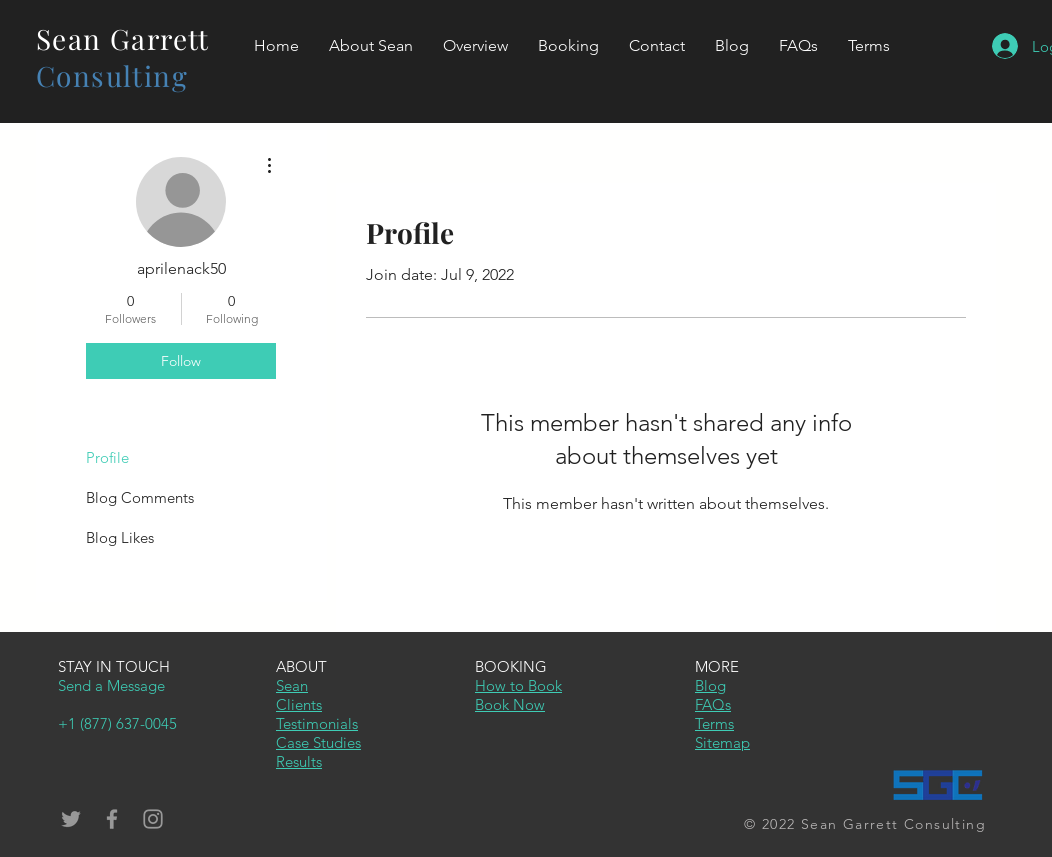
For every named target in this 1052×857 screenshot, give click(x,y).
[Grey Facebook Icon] (112, 819)
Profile (107, 457)
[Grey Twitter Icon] (71, 819)
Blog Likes (120, 537)
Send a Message (111, 685)
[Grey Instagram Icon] (153, 819)
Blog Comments (140, 497)
